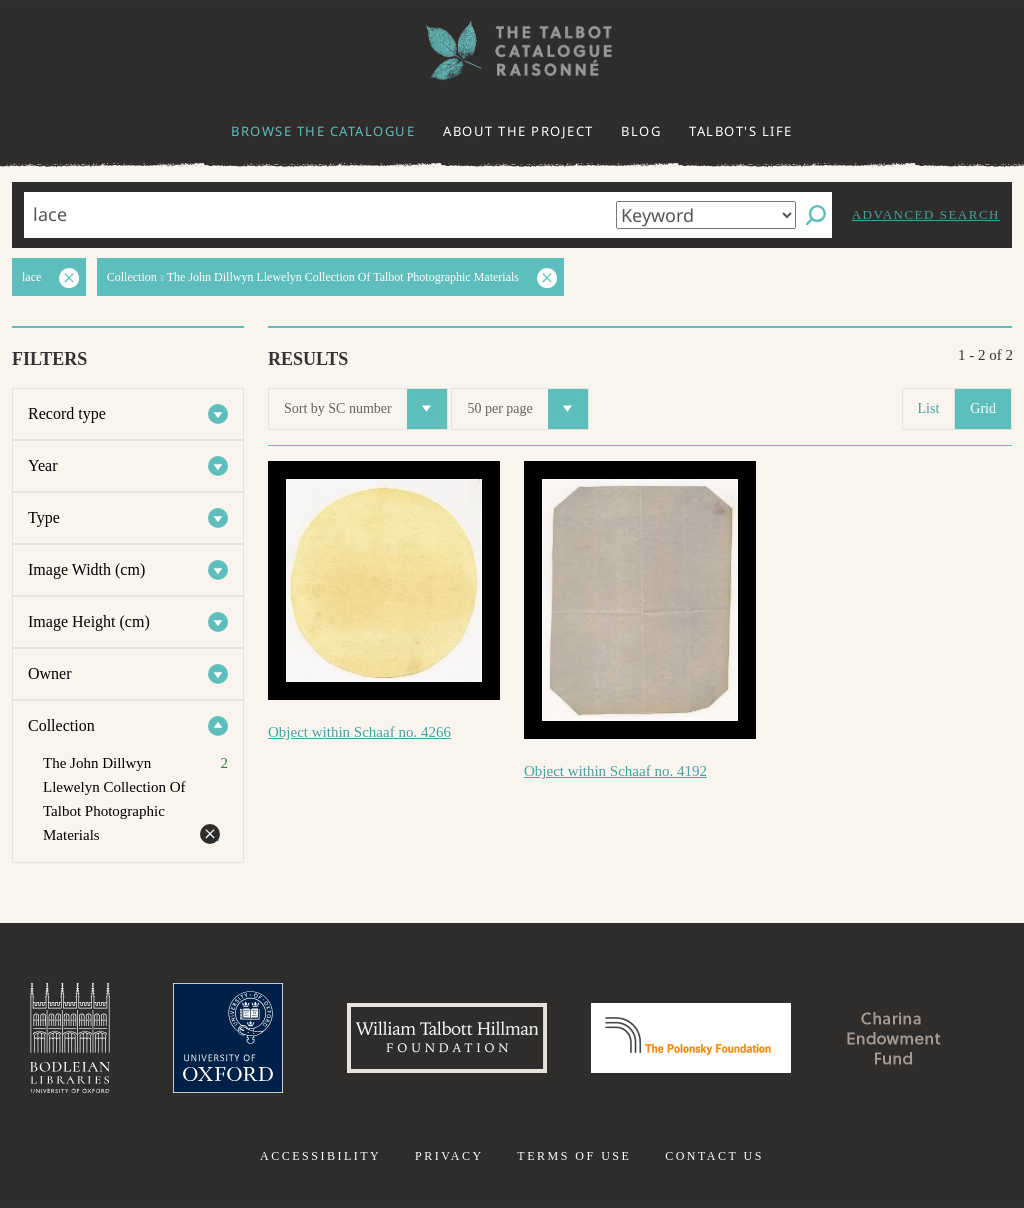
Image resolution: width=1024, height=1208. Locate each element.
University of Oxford (228, 1038)
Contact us (714, 1156)
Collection (61, 725)
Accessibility (320, 1156)
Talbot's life (741, 131)
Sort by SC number (365, 409)
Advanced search (926, 214)
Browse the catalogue (323, 131)
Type (44, 517)
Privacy (449, 1156)
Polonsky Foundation (691, 1038)
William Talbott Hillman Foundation (447, 1038)
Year (42, 465)
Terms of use (574, 1156)
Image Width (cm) (86, 569)
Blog (641, 131)
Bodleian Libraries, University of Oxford (70, 1038)
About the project (518, 131)
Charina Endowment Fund (895, 1038)
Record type (67, 413)
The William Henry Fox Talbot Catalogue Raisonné (512, 50)
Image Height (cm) (89, 621)
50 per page (527, 409)
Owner (50, 673)
